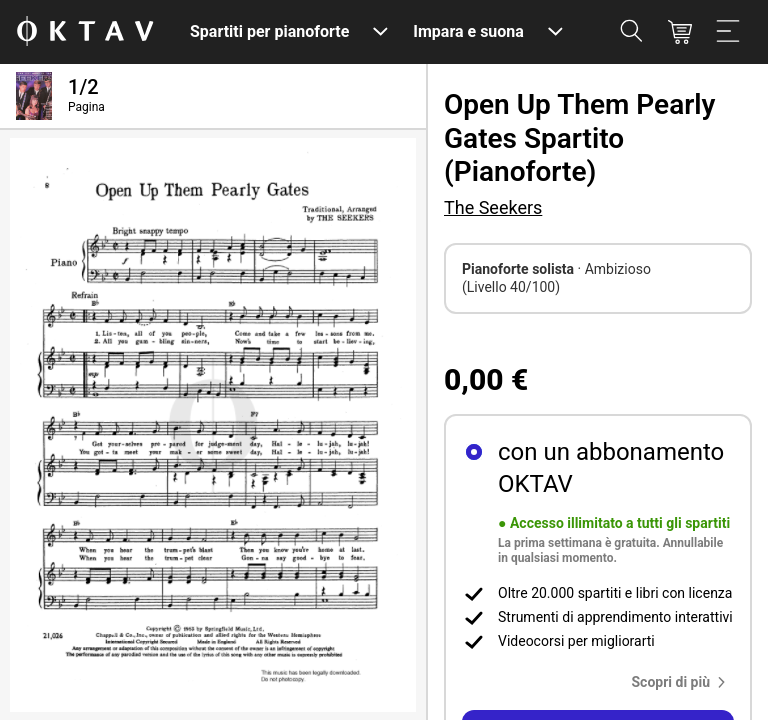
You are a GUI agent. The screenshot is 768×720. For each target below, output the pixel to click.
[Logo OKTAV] (85, 32)
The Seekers (493, 207)
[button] (683, 682)
